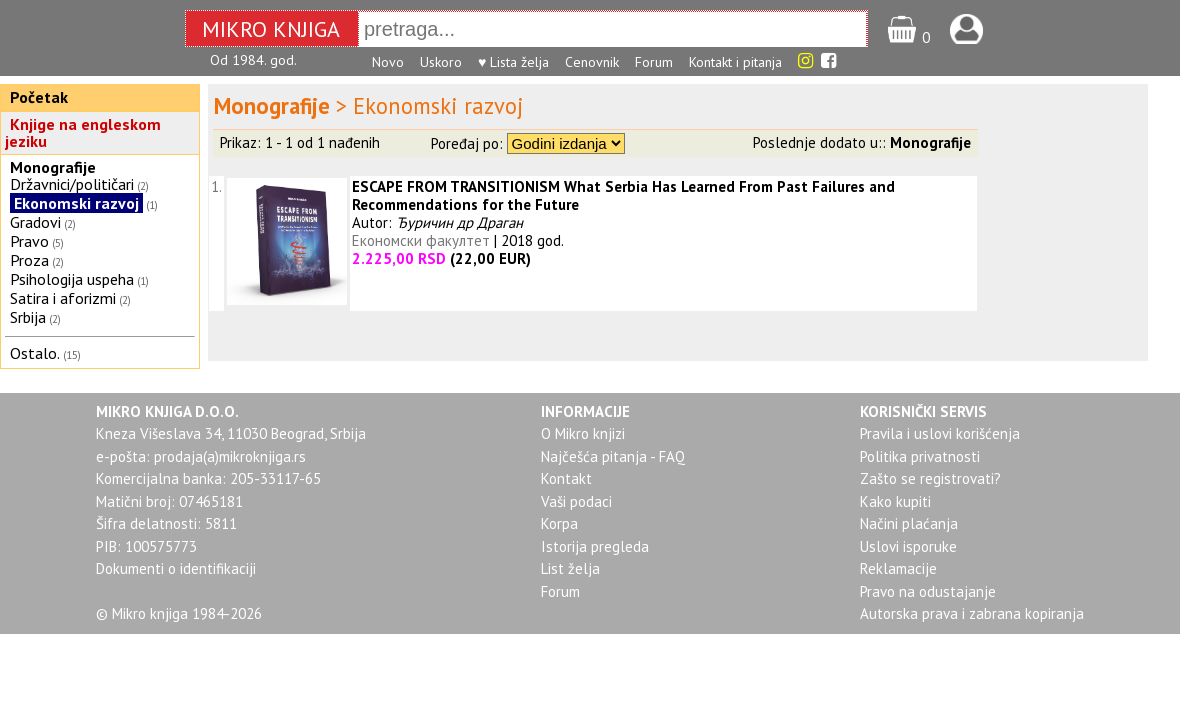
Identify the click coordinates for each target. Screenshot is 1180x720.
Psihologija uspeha (72, 279)
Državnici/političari (72, 184)
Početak (39, 97)
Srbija (28, 317)
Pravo (29, 241)
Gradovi (35, 222)
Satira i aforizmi (63, 298)
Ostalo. (35, 353)
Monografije (53, 167)
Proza (29, 260)
